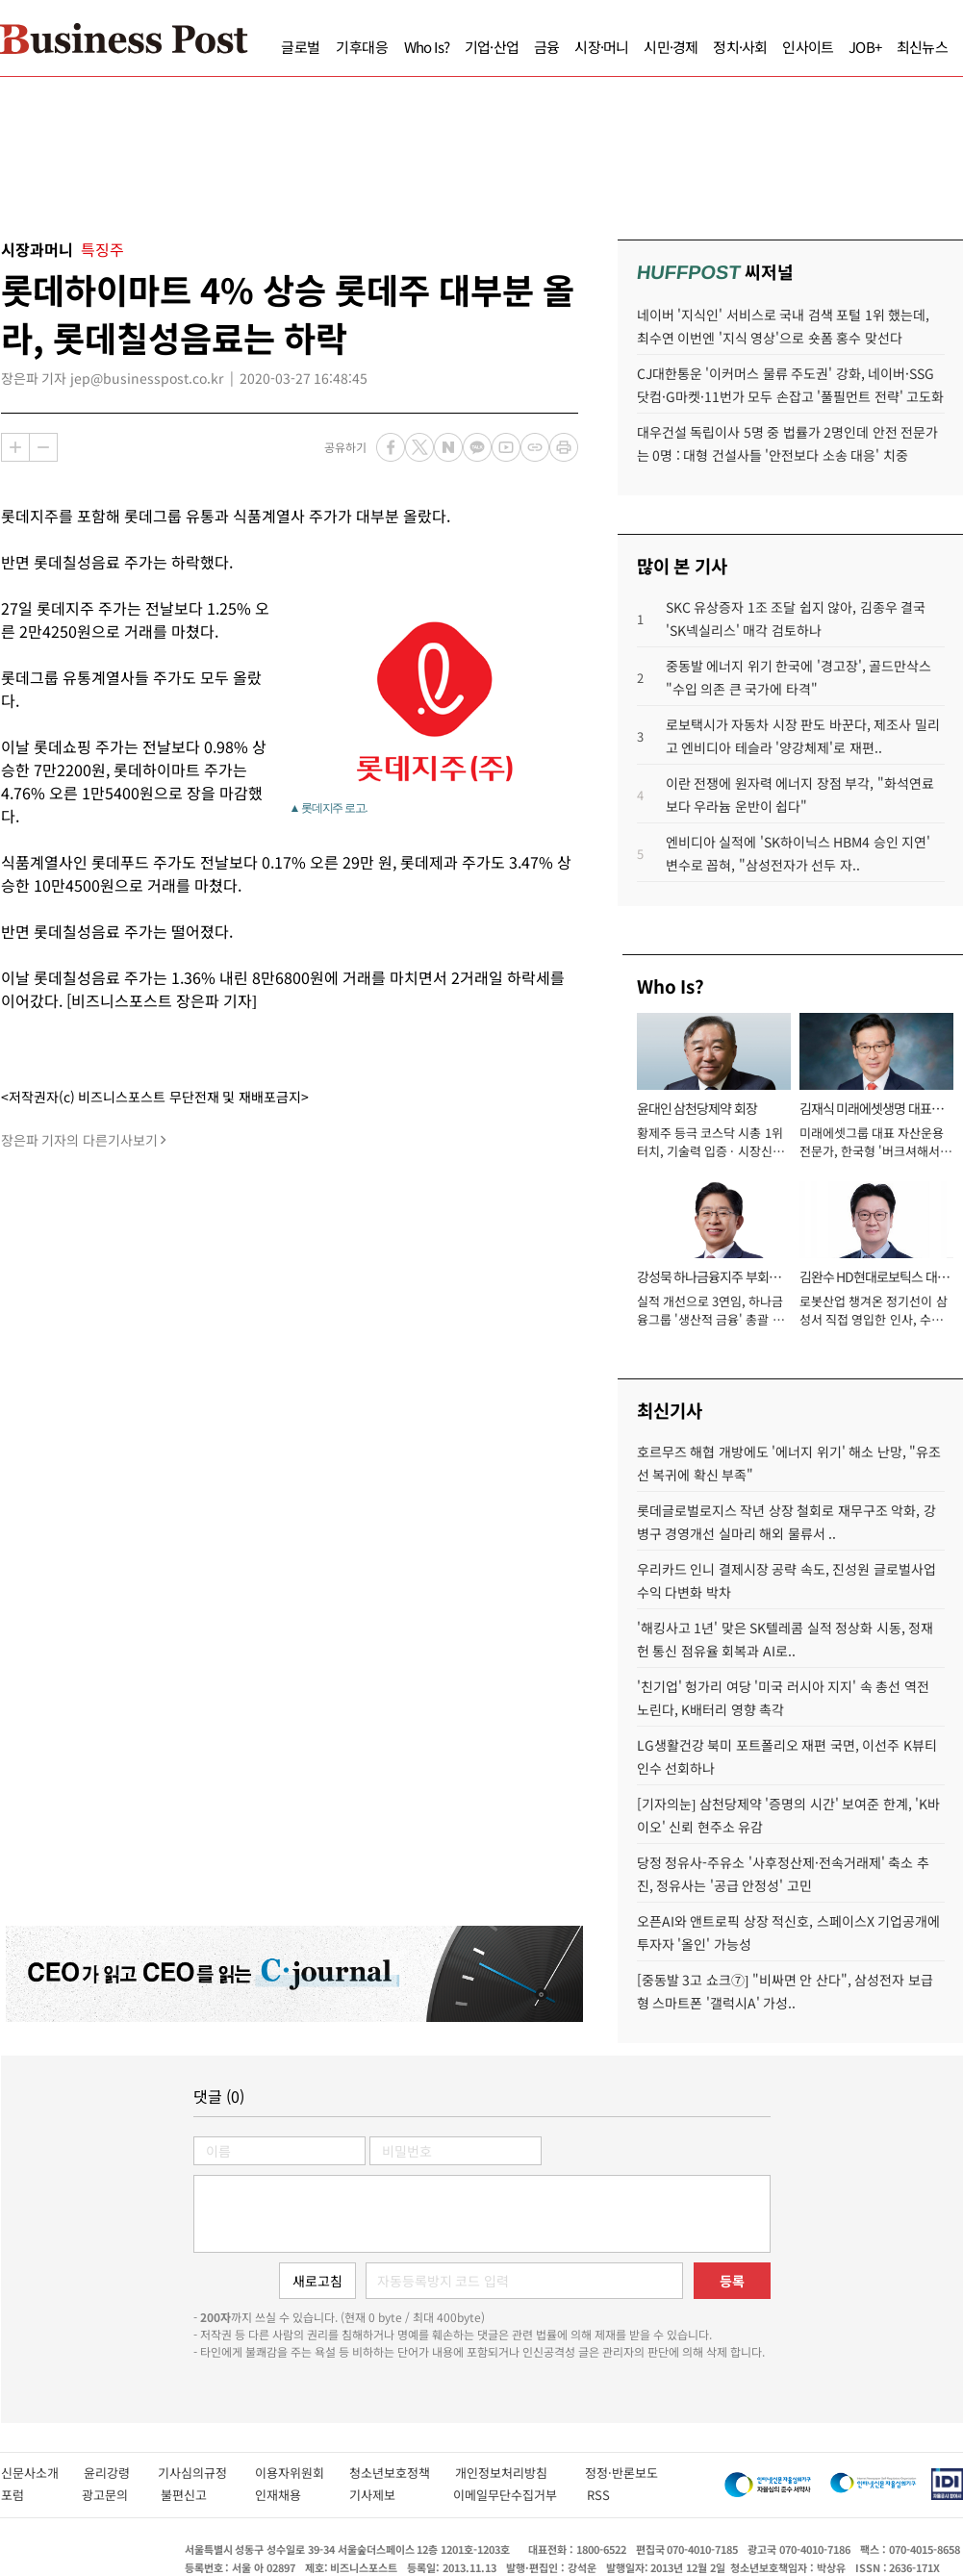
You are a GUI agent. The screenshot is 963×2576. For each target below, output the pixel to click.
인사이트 (807, 47)
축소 (43, 447)
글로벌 (300, 47)
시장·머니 (601, 47)
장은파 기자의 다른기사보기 (79, 1139)
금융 (546, 47)
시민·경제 (670, 47)
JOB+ (865, 47)
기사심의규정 (206, 2472)
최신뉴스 (922, 47)
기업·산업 (492, 47)
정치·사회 (740, 47)
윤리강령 (121, 2472)
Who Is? (426, 47)
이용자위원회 (302, 2472)
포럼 (31, 2495)
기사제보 (391, 2495)
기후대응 (362, 47)
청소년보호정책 (402, 2472)
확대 (15, 447)
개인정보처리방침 (520, 2472)
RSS (598, 2495)
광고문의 (111, 2495)
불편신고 (198, 2495)
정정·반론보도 (621, 2472)
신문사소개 (42, 2472)
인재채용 (292, 2495)
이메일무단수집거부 (510, 2495)
